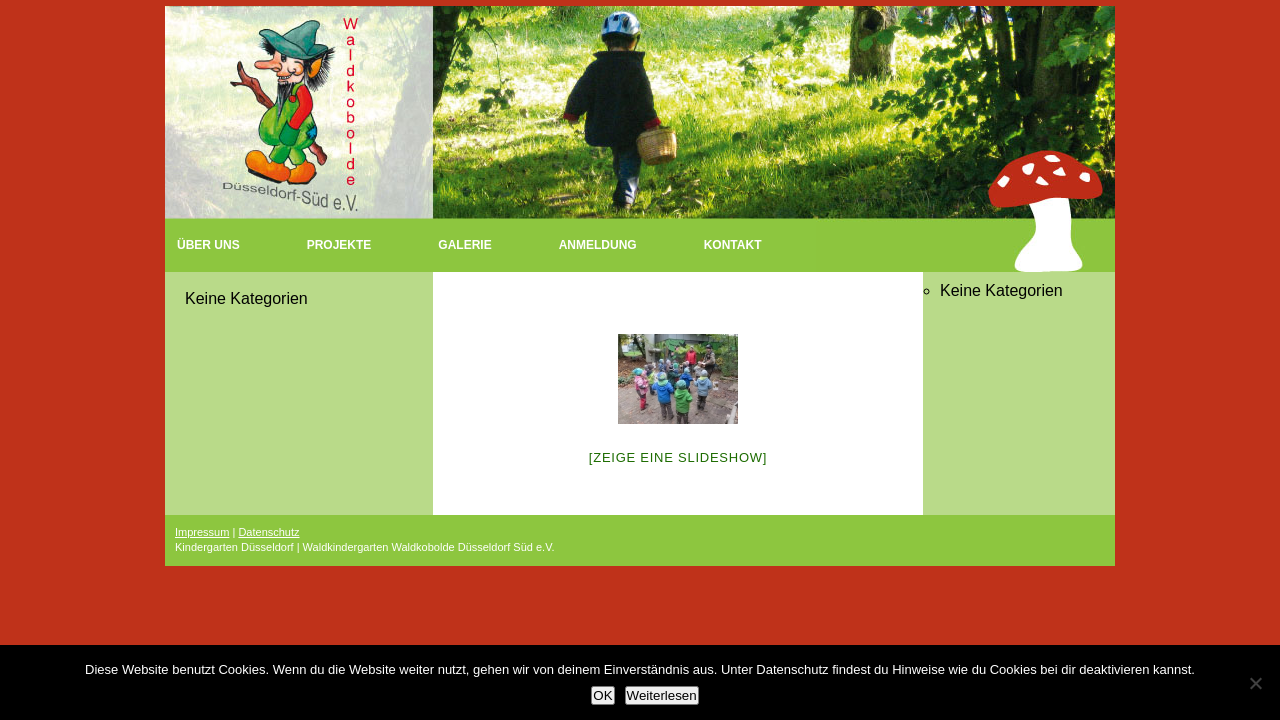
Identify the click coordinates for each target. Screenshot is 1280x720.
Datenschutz (268, 532)
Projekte (339, 245)
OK (602, 695)
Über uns (208, 245)
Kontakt (733, 245)
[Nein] (1255, 683)
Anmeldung (598, 245)
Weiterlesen (662, 695)
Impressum (202, 532)
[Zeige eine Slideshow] (678, 457)
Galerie (464, 245)
